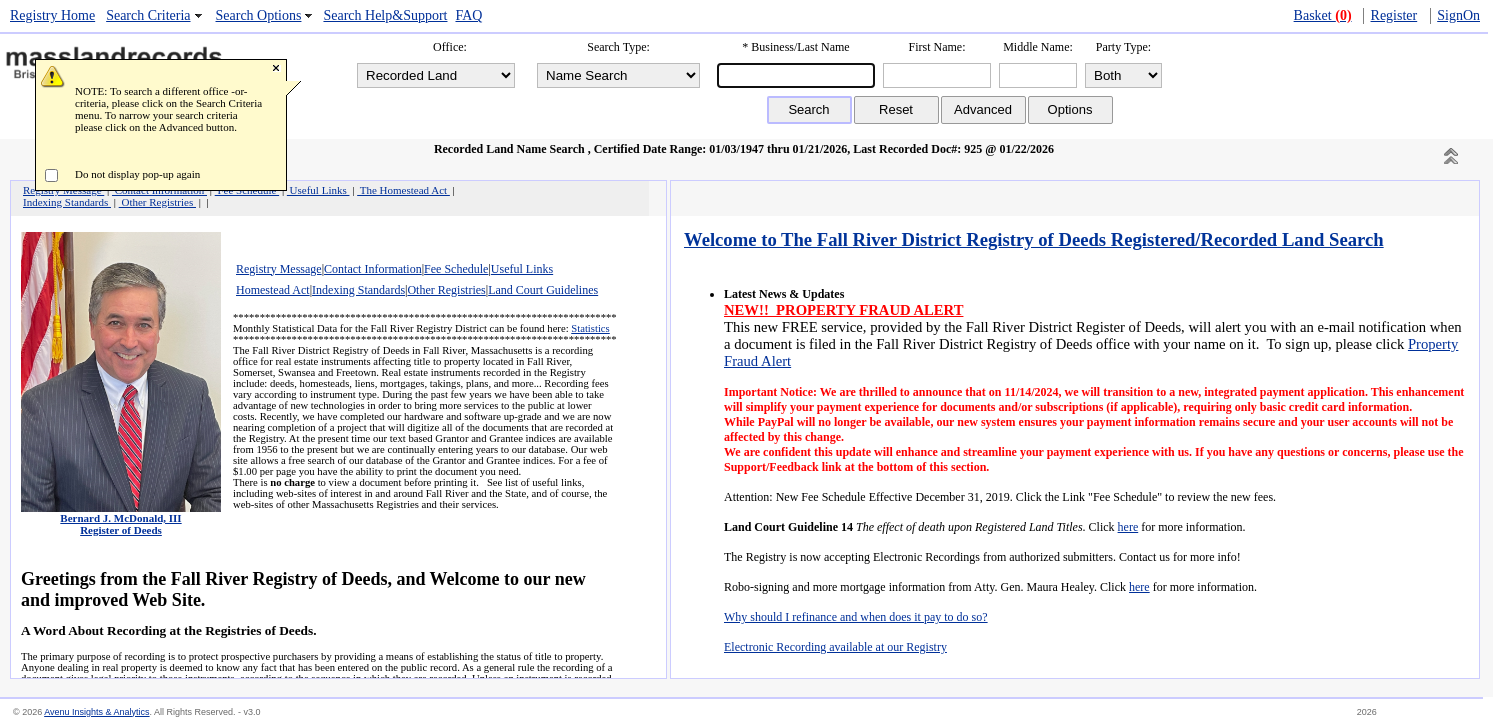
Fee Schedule (456, 269)
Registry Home (52, 15)
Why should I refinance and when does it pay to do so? (856, 617)
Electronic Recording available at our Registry (835, 647)
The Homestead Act (403, 190)
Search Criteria (148, 15)
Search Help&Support (385, 15)
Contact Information (373, 269)
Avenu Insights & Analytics (96, 712)
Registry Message (279, 269)
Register (1394, 15)
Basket (1323, 15)
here (1128, 527)
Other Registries (446, 290)
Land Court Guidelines (543, 290)
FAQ (468, 15)
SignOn (1458, 15)
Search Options (259, 15)
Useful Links (522, 269)
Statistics (590, 328)
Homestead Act (273, 290)
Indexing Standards (358, 290)
